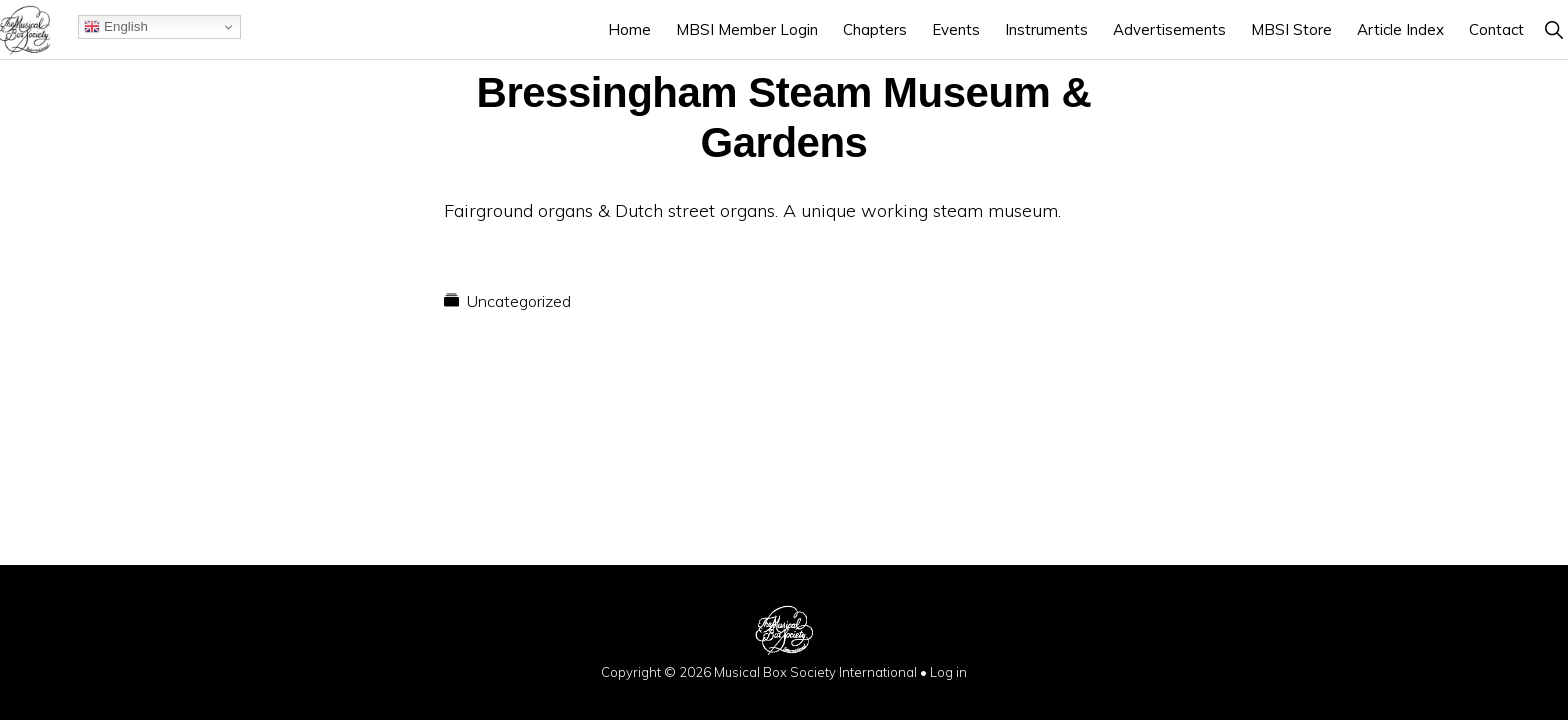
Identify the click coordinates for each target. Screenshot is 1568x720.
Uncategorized (519, 301)
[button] (1553, 29)
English (115, 27)
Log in (948, 672)
